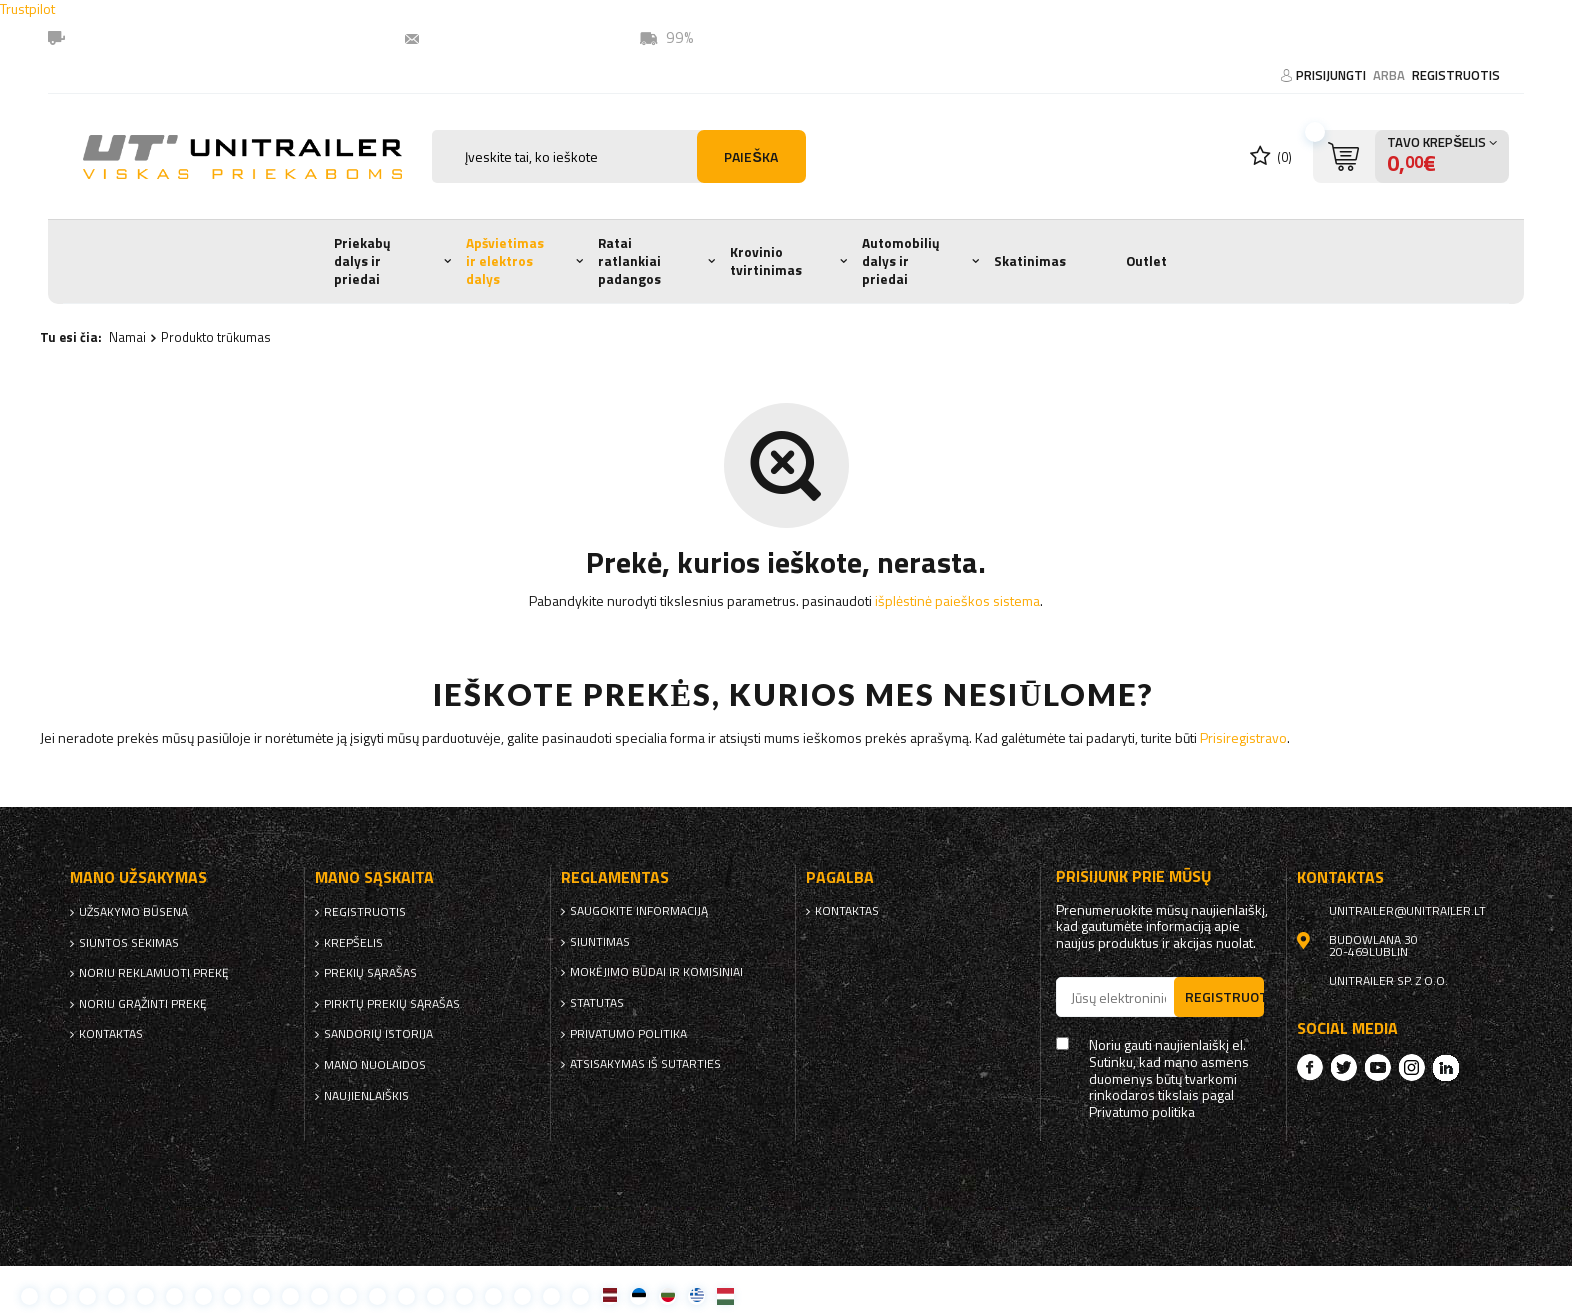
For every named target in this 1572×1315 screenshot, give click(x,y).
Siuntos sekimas (129, 943)
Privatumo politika (628, 1034)
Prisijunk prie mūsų (1134, 876)
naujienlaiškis (366, 1096)
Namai (127, 337)
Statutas (597, 1003)
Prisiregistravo (1243, 737)
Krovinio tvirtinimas (766, 261)
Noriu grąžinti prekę (143, 1004)
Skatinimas (1030, 261)
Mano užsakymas (138, 877)
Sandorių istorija (378, 1034)
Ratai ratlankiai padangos (629, 260)
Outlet (1146, 261)
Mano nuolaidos (375, 1065)
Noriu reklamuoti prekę (154, 973)
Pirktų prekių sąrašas (392, 1004)
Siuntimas (600, 942)
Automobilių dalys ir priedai (901, 260)
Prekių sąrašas (370, 973)
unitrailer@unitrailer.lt (510, 37)
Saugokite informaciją (639, 911)
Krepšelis (353, 943)
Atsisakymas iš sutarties (645, 1064)
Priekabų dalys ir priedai (362, 260)
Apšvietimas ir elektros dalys (505, 260)
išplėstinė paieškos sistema (957, 600)
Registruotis (1456, 75)
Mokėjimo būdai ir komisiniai (656, 972)
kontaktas (111, 1034)
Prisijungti (1332, 75)
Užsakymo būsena (133, 912)
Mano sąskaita (374, 877)
